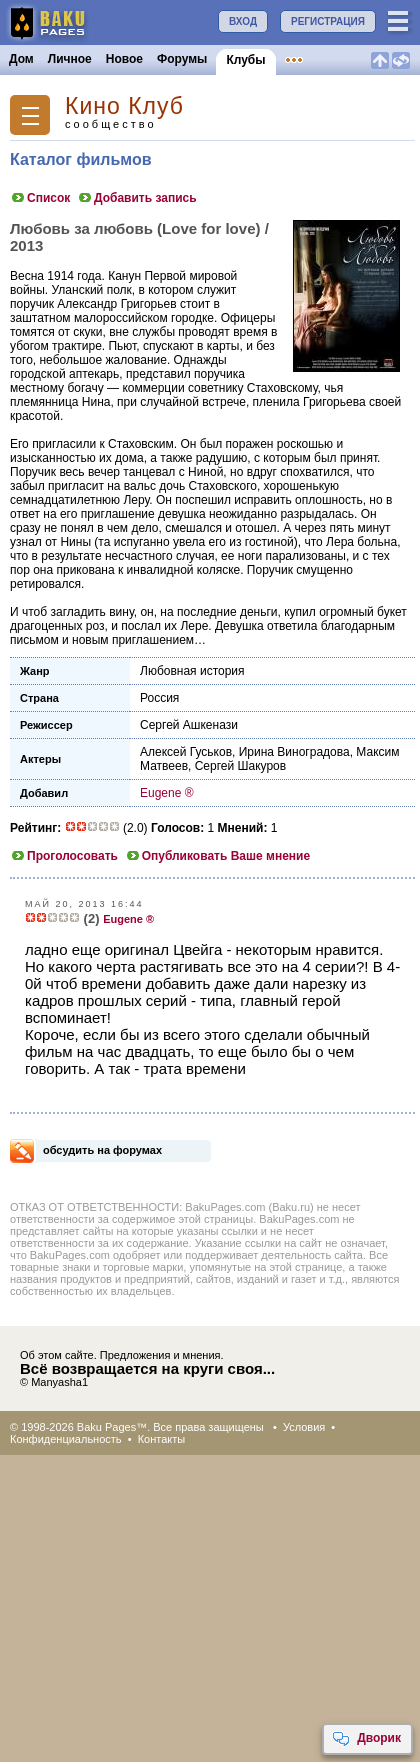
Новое (124, 59)
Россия (159, 698)
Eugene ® (167, 793)
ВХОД (243, 21)
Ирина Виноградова (294, 752)
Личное (70, 59)
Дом (21, 59)
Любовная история (192, 671)
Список (40, 198)
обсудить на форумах (102, 1150)
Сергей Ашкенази (189, 725)
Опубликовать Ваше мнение (217, 856)
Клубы (245, 60)
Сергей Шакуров (240, 766)
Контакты (162, 1439)
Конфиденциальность (66, 1439)
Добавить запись (137, 198)
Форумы (182, 59)
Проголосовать (64, 856)
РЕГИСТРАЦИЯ (328, 21)
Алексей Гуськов (186, 752)
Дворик (366, 1739)
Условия (304, 1427)
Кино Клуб (124, 106)
